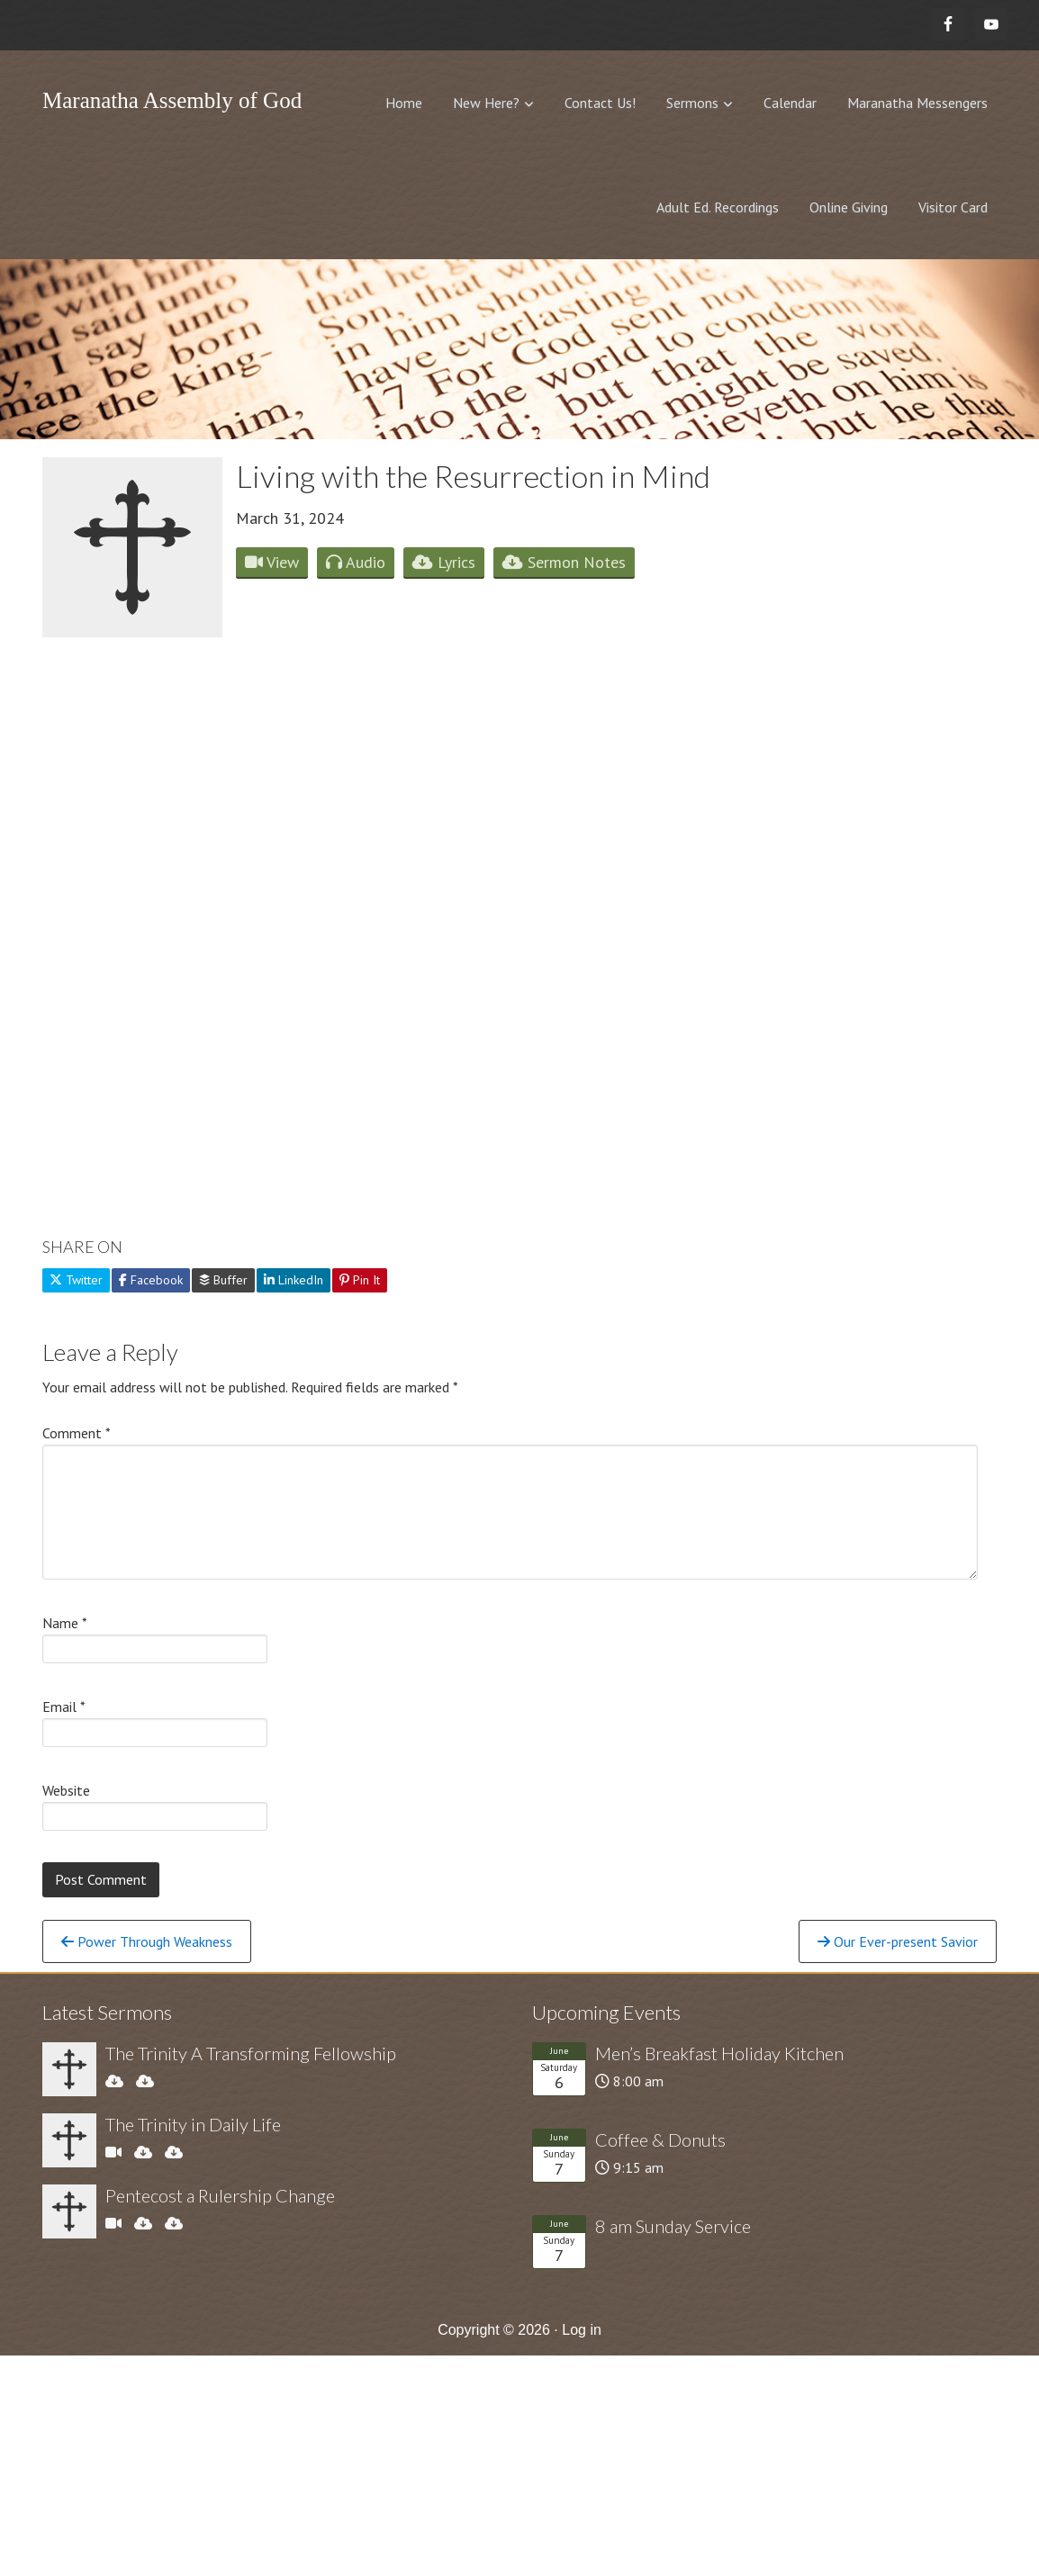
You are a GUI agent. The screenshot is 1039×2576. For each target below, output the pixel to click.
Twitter (76, 1280)
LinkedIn (293, 1280)
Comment (76, 1433)
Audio (355, 562)
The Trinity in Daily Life (193, 2124)
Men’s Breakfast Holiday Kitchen (719, 2053)
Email (64, 1707)
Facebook (151, 1280)
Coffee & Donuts (660, 2139)
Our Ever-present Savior (898, 1941)
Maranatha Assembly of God (172, 100)
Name (64, 1623)
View (272, 562)
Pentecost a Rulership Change (220, 2195)
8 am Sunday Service (673, 2226)
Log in (581, 2329)
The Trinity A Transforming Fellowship (250, 2053)
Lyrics (443, 562)
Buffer (223, 1280)
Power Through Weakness (146, 1941)
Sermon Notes (564, 562)
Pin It (359, 1280)
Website (66, 1790)
